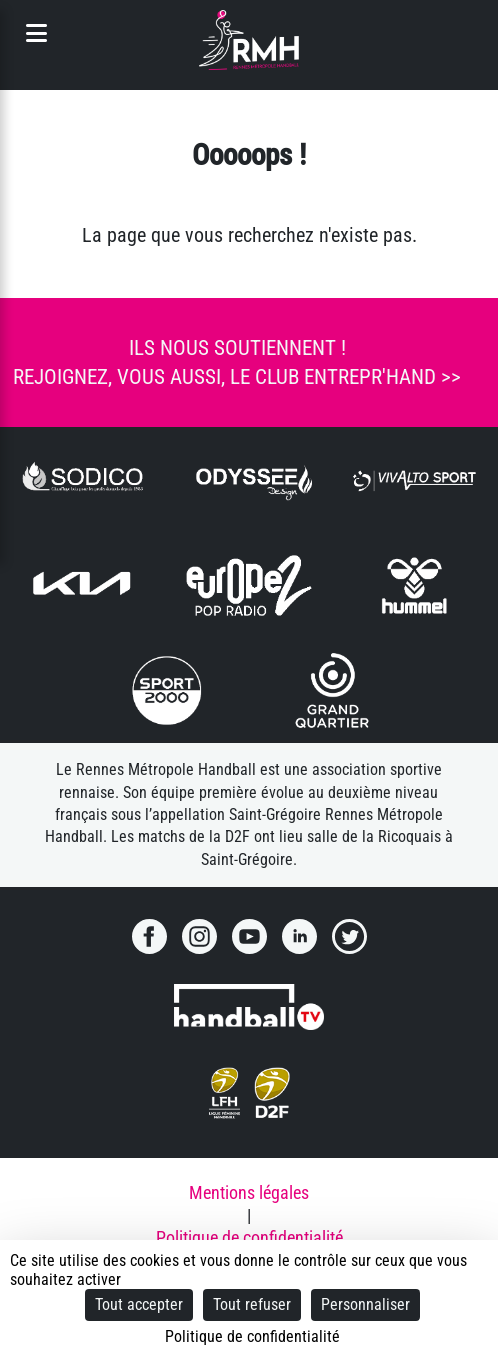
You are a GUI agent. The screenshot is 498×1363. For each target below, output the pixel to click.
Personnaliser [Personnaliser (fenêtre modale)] (365, 1304)
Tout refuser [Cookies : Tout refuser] (252, 1304)
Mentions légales (249, 1193)
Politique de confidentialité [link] (252, 1336)
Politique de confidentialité (249, 1238)
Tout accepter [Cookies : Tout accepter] (139, 1304)
